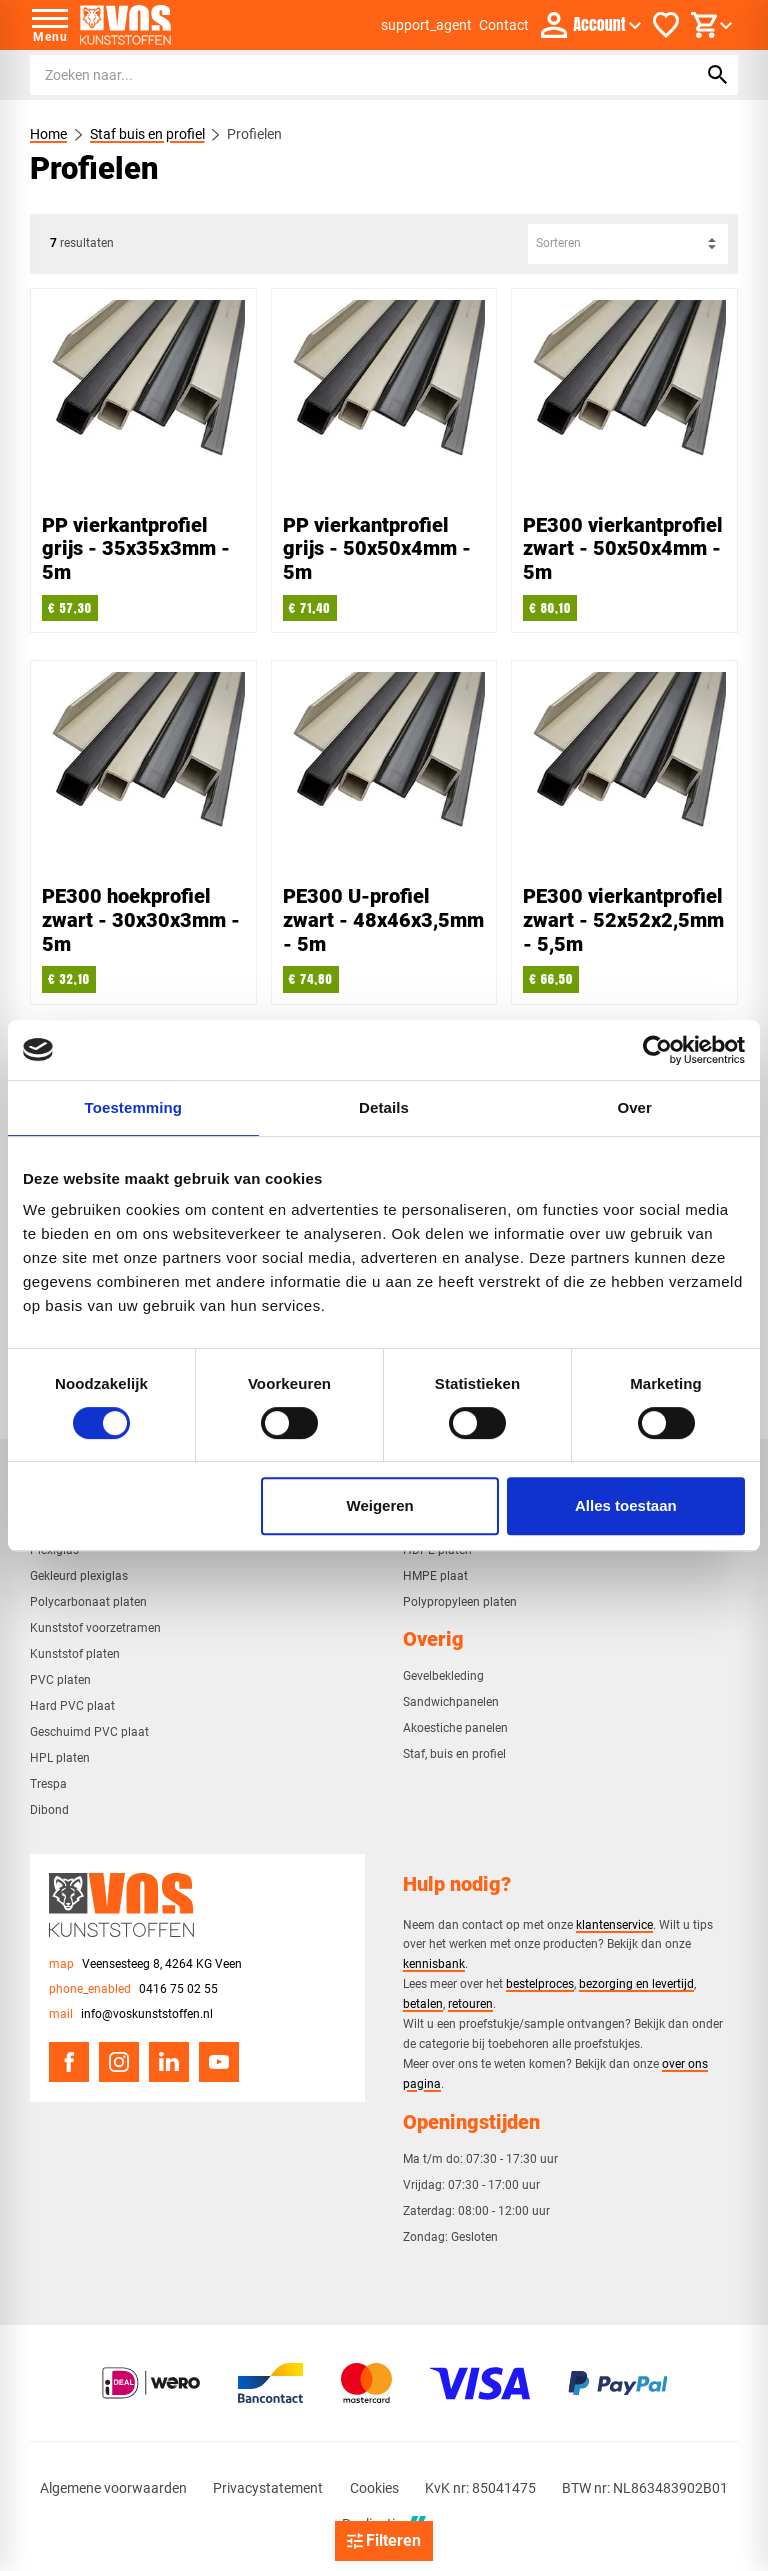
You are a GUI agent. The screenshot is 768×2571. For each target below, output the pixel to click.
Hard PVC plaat (72, 1706)
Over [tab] (634, 1107)
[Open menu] (50, 25)
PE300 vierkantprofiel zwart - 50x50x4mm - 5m (623, 549)
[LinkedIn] (169, 2062)
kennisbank (434, 1963)
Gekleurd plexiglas (79, 1576)
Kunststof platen (75, 1654)
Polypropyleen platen (460, 1602)
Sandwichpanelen (451, 1702)
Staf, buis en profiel (454, 1754)
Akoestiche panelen (455, 1728)
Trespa (48, 1784)
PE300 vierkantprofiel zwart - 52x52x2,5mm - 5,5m (623, 920)
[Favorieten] (666, 25)
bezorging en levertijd (636, 1983)
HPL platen (60, 1758)
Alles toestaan (626, 1505)
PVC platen (60, 1680)
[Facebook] (69, 2062)
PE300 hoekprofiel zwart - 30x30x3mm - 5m (141, 920)
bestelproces (540, 1983)
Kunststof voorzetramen (95, 1628)
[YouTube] (219, 2062)
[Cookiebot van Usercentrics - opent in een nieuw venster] (657, 1050)
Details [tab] (384, 1107)
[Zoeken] (345, 75)
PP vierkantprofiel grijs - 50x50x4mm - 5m (377, 549)
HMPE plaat (435, 1576)
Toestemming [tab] (134, 1107)
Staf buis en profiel (147, 134)
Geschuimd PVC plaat (89, 1732)
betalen (423, 2003)
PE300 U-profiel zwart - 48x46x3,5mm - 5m (383, 920)
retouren (470, 2003)
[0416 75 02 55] (133, 1989)
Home (48, 134)
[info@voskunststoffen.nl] (131, 2014)
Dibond (49, 1810)
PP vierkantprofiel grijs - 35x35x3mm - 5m (136, 549)
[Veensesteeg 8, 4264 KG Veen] (145, 1964)
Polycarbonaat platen (88, 1602)
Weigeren (380, 1505)
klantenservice (614, 1924)
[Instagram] (119, 2062)
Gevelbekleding (443, 1676)
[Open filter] (384, 2541)
